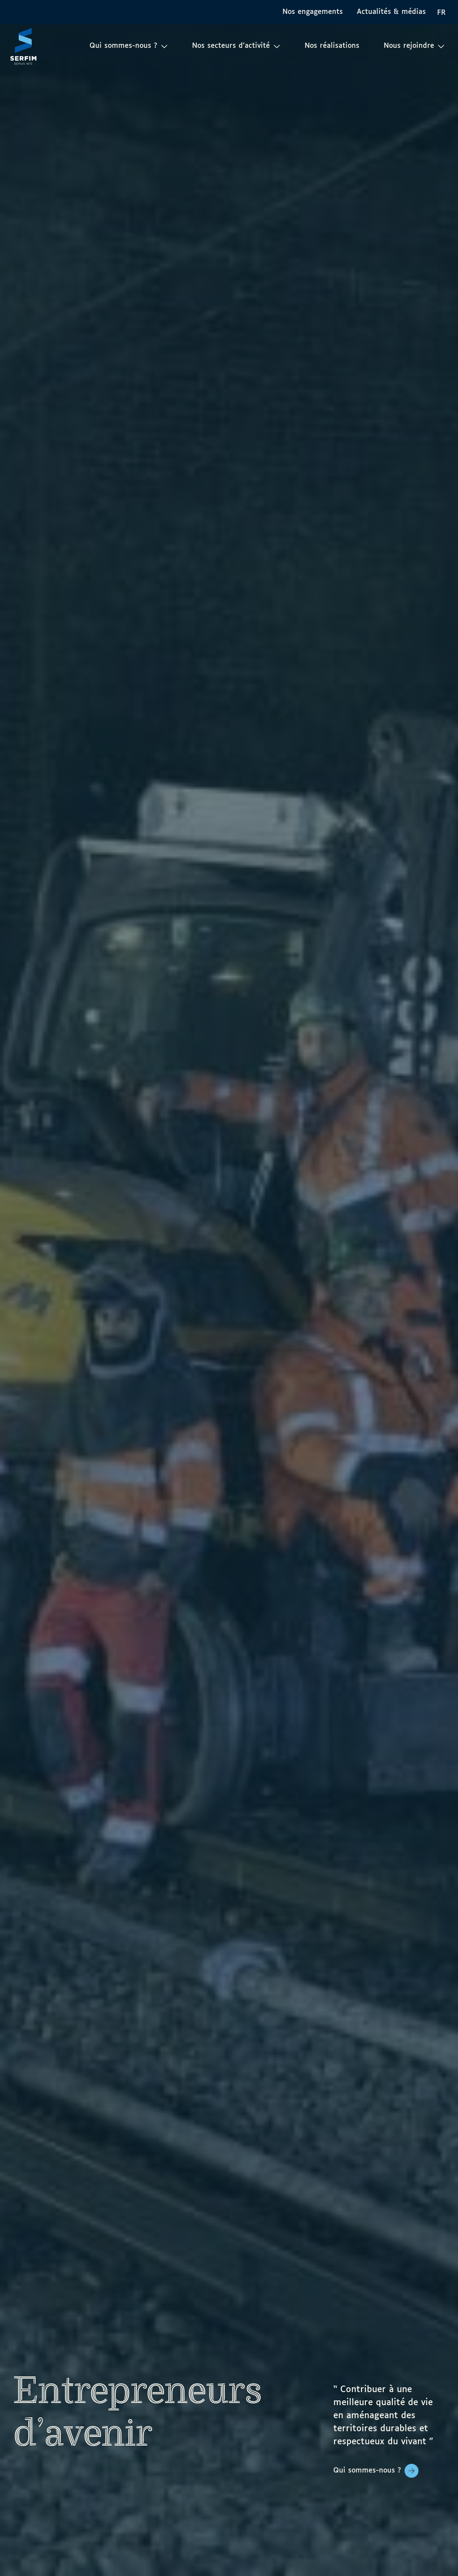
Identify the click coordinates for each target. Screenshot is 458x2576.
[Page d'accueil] (23, 46)
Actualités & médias (391, 12)
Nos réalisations (332, 46)
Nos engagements (312, 12)
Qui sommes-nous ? (367, 2470)
